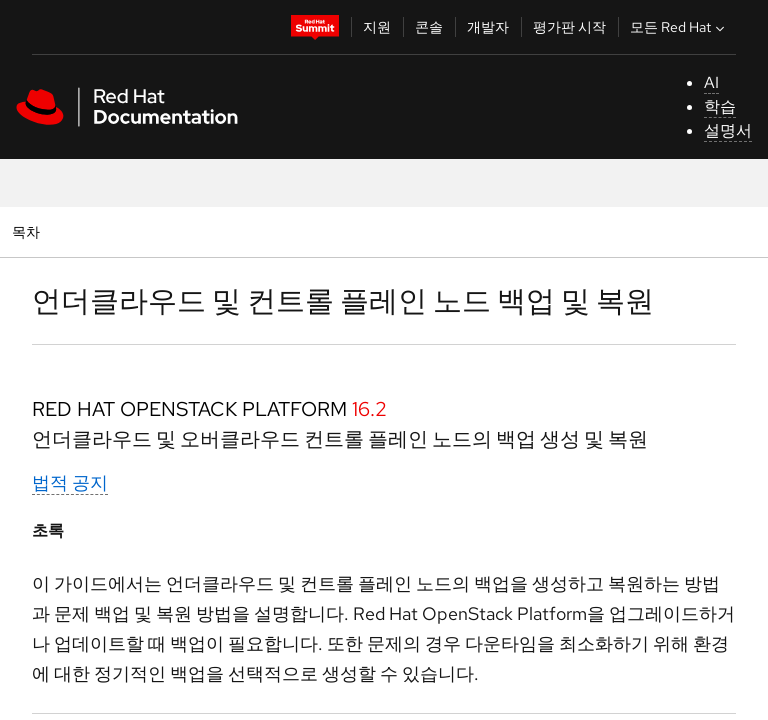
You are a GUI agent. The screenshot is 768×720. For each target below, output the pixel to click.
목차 (28, 231)
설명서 (728, 130)
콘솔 (429, 27)
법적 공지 (70, 482)
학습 (720, 106)
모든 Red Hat (679, 27)
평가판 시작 (569, 27)
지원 (377, 27)
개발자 (488, 27)
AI (711, 82)
